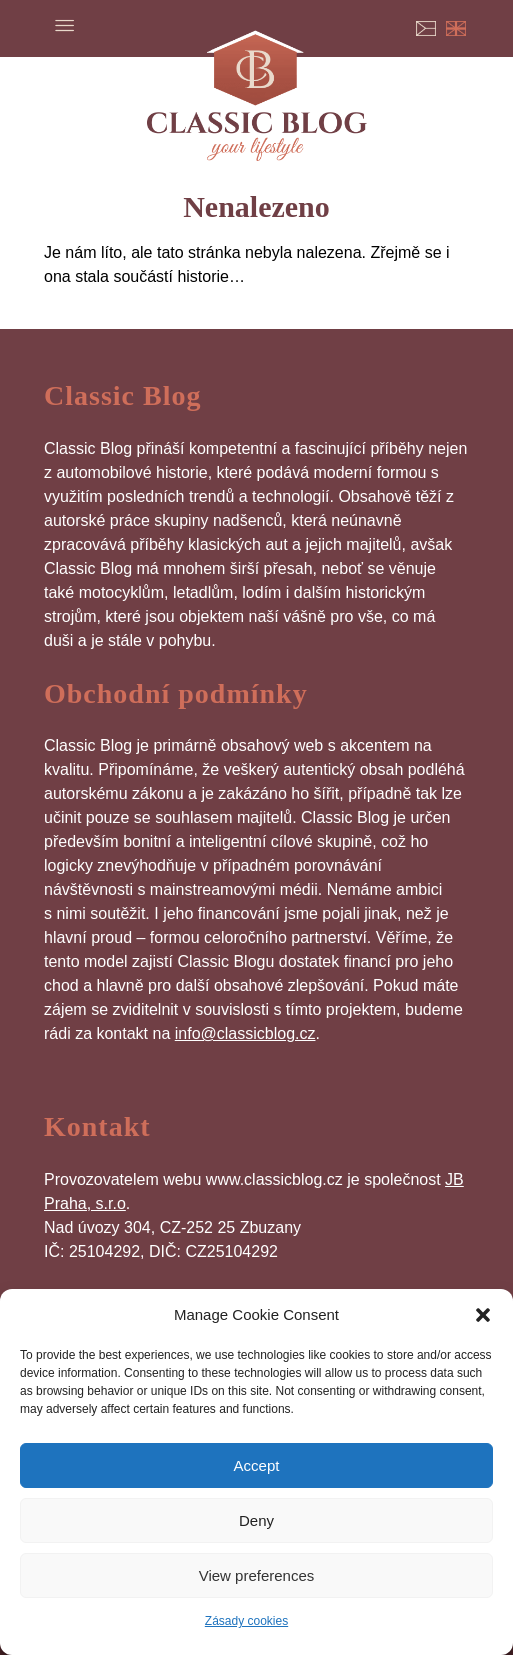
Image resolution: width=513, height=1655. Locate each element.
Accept (257, 1465)
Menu (64, 25)
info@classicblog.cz (245, 1033)
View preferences (257, 1575)
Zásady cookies (246, 1621)
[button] (483, 1315)
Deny (256, 1520)
